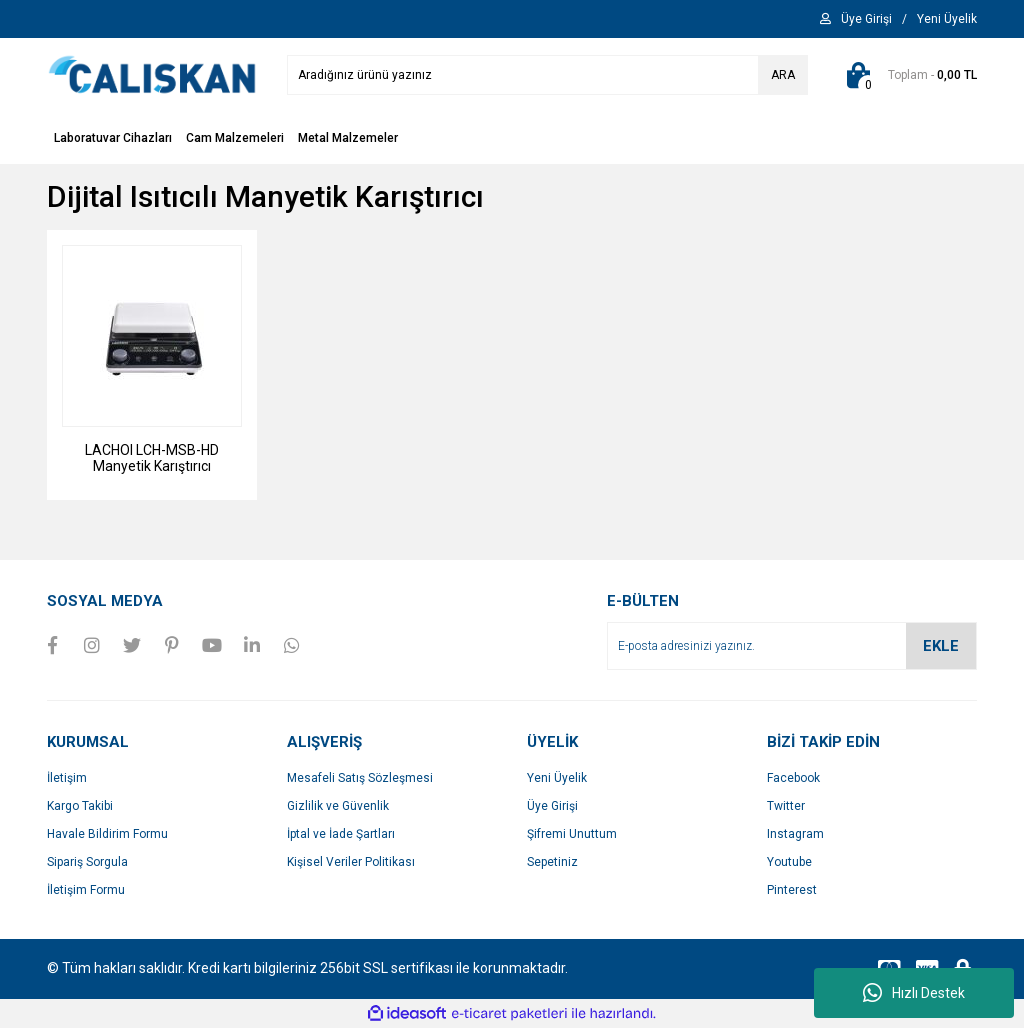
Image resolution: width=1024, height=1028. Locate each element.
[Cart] (907, 75)
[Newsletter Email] (792, 646)
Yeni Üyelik (557, 778)
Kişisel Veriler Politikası (351, 862)
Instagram (795, 834)
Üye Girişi (552, 806)
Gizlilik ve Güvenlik (338, 806)
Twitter (786, 806)
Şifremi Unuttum (572, 834)
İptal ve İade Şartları (341, 834)
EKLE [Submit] (941, 646)
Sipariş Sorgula (87, 862)
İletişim (67, 778)
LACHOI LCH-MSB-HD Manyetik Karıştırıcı (152, 458)
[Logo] (152, 74)
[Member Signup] (947, 19)
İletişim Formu (86, 890)
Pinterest (792, 890)
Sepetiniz (552, 862)
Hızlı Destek (914, 993)
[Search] (547, 75)
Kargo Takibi (80, 806)
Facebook (793, 778)
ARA (783, 75)
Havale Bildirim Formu (107, 834)
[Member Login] (866, 19)
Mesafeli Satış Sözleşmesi (360, 778)
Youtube (789, 862)
